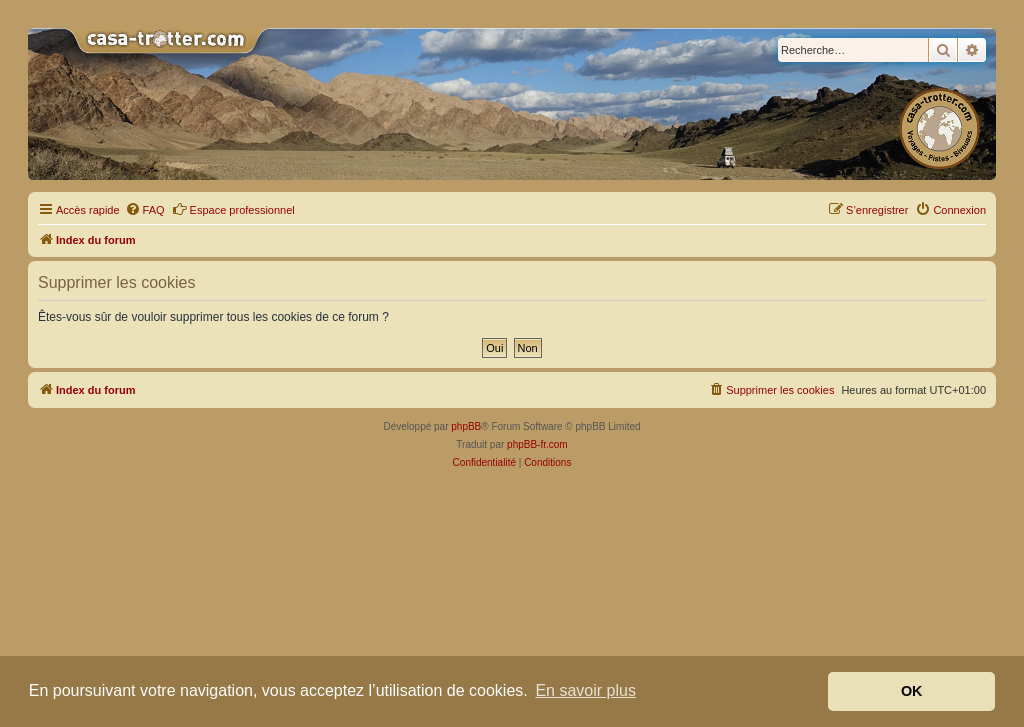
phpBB (466, 426)
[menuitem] (145, 210)
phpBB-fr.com (537, 444)
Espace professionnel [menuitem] (233, 209)
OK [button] (912, 691)
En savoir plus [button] (585, 690)
